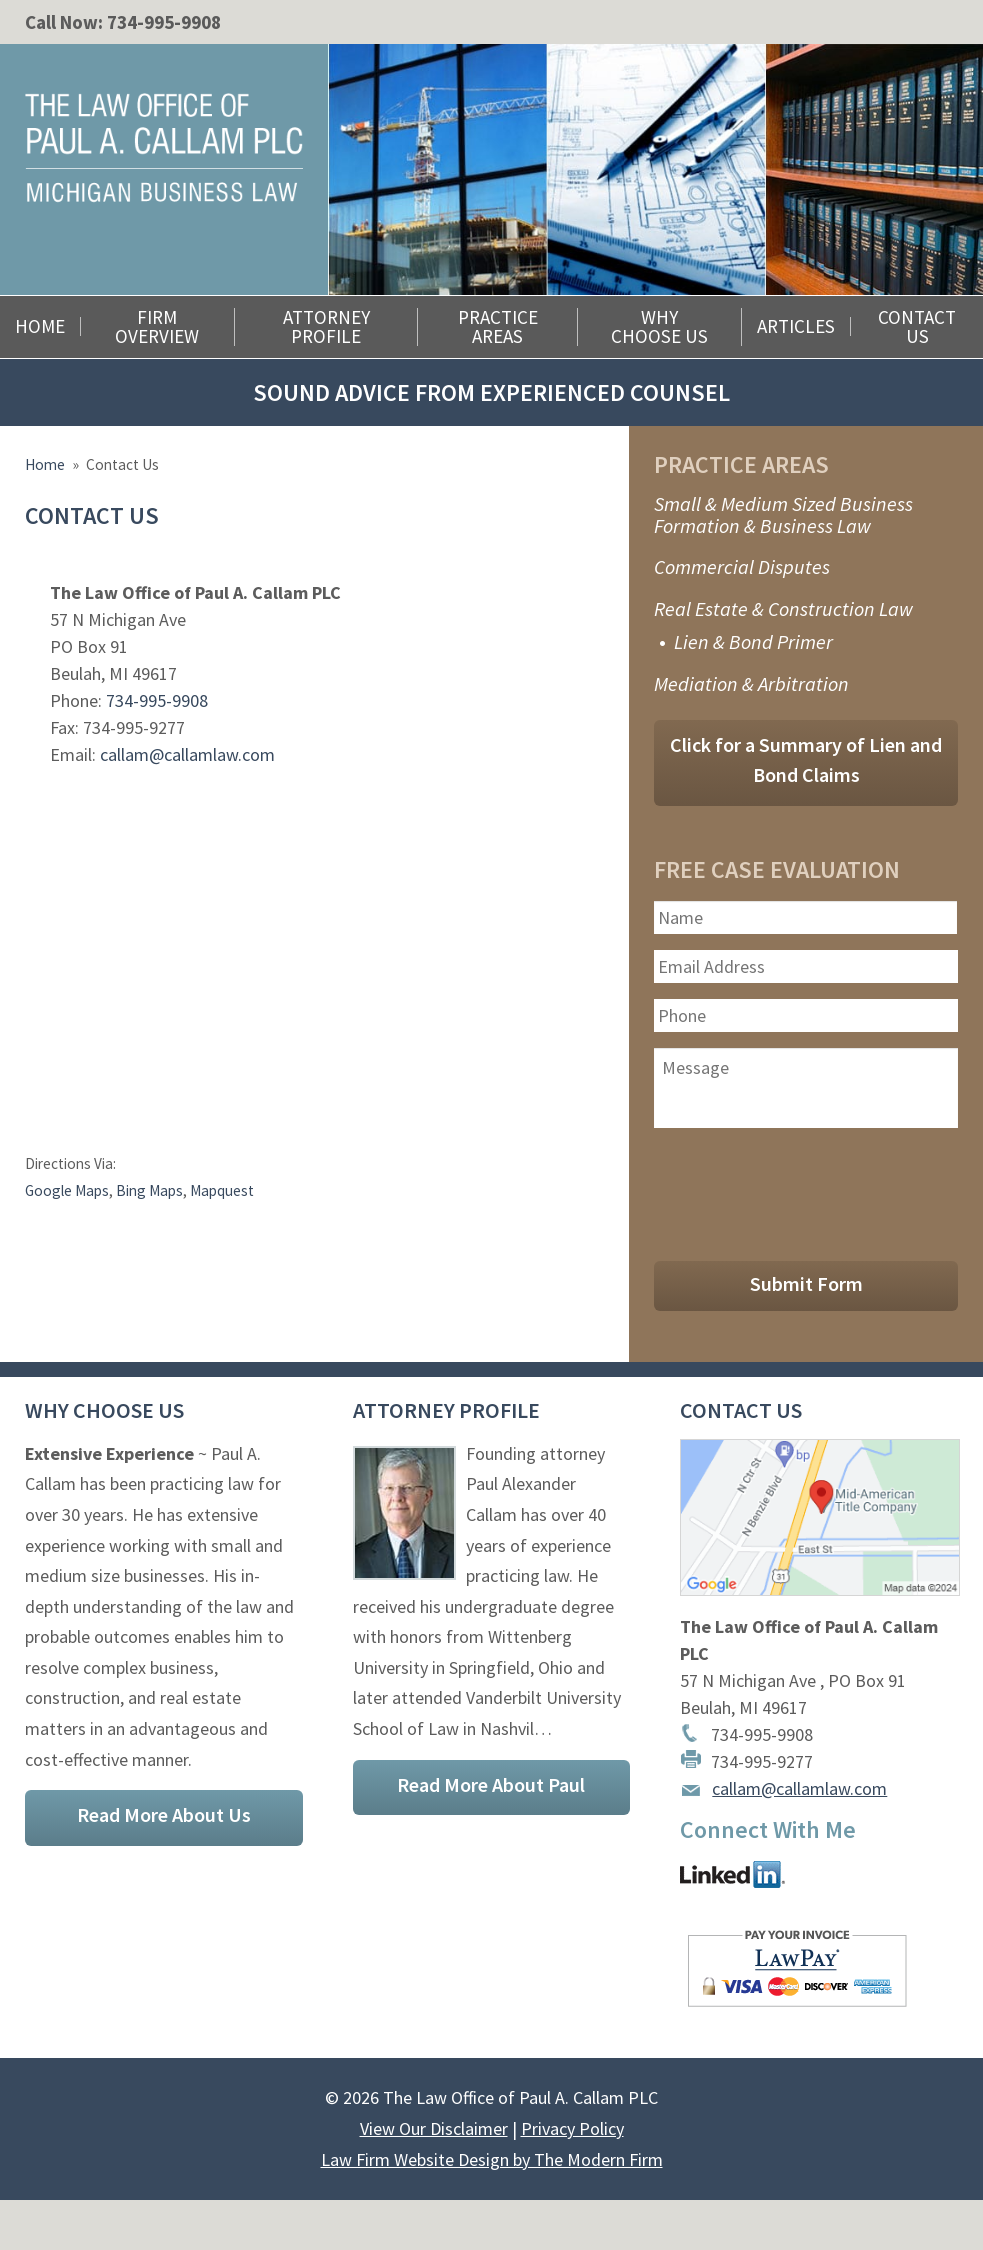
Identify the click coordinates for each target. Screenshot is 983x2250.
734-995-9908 (164, 22)
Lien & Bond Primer (753, 641)
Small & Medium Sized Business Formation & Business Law (783, 514)
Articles (796, 326)
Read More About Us (164, 1814)
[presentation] (806, 1190)
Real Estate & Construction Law (783, 608)
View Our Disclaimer (434, 2128)
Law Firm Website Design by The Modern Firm (492, 2159)
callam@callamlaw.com (187, 754)
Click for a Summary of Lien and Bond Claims (806, 760)
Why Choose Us (659, 327)
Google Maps (67, 1190)
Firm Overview (157, 327)
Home (40, 326)
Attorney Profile (326, 327)
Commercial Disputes (742, 566)
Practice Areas (498, 327)
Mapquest (222, 1190)
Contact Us (917, 327)
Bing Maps (149, 1190)
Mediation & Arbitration (751, 683)
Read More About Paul (491, 1784)
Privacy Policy (572, 2128)
